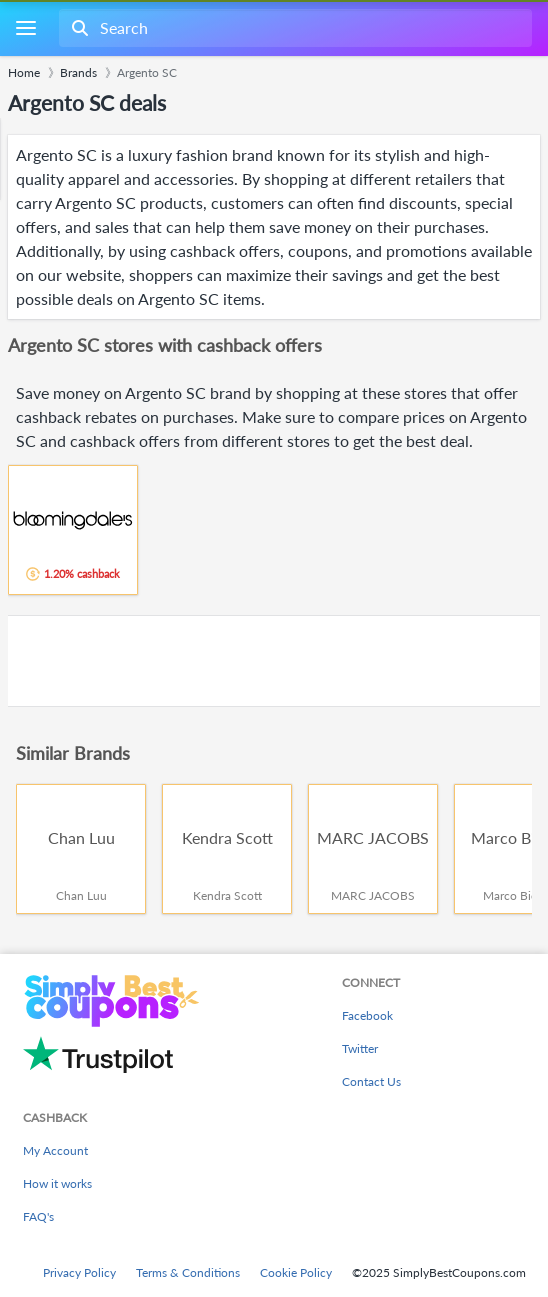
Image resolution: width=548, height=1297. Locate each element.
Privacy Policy (79, 1272)
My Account (55, 1150)
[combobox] (293, 28)
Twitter (360, 1048)
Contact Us (371, 1081)
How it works (57, 1183)
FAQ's (38, 1216)
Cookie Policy (296, 1272)
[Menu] (25, 28)
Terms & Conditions (188, 1272)
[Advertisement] (274, 661)
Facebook (367, 1015)
